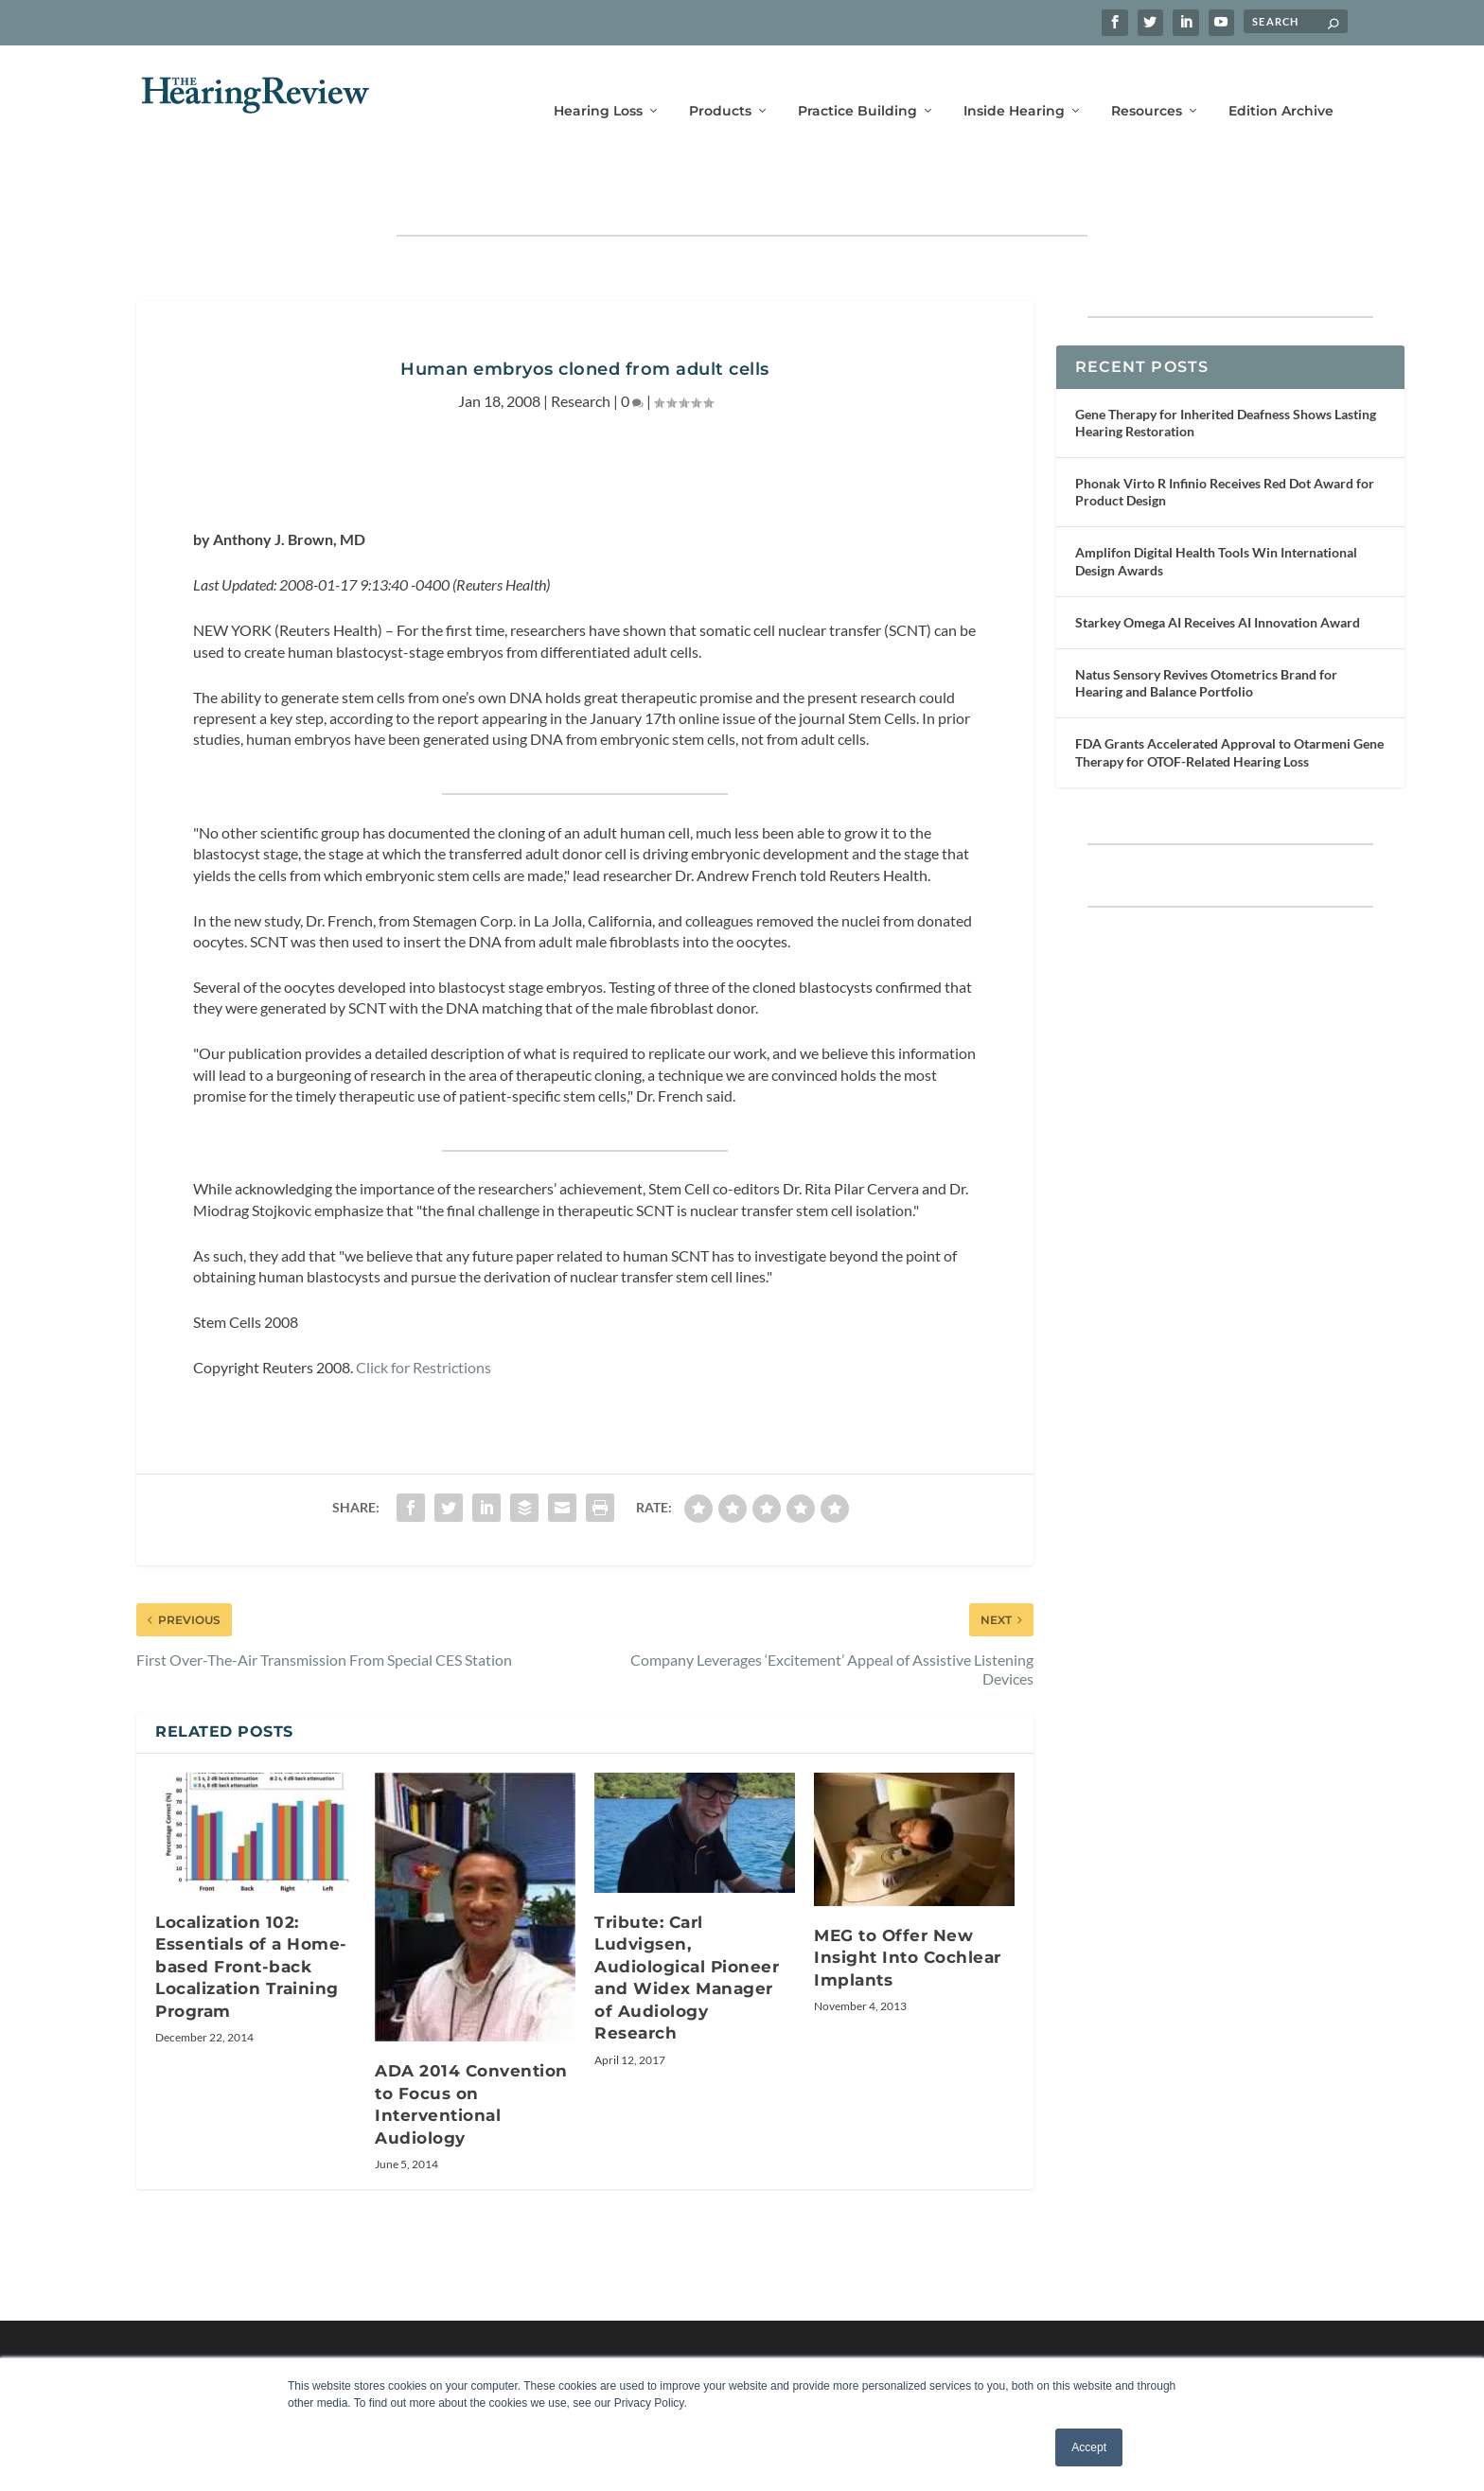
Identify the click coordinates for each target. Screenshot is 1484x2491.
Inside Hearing (1014, 83)
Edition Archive (1281, 83)
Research (580, 342)
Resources (1146, 83)
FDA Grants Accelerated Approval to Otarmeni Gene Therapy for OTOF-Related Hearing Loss (1229, 693)
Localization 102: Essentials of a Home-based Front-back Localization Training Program (251, 1908)
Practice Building (857, 83)
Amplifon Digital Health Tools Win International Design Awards (1216, 502)
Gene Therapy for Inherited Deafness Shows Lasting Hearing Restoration (1225, 363)
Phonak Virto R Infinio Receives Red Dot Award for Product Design (1224, 433)
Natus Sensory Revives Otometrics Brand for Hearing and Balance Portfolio (1206, 624)
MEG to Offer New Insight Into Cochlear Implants (907, 1899)
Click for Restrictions (423, 1308)
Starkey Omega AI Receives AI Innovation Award (1217, 564)
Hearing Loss (598, 83)
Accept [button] (1088, 2447)
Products (720, 83)
